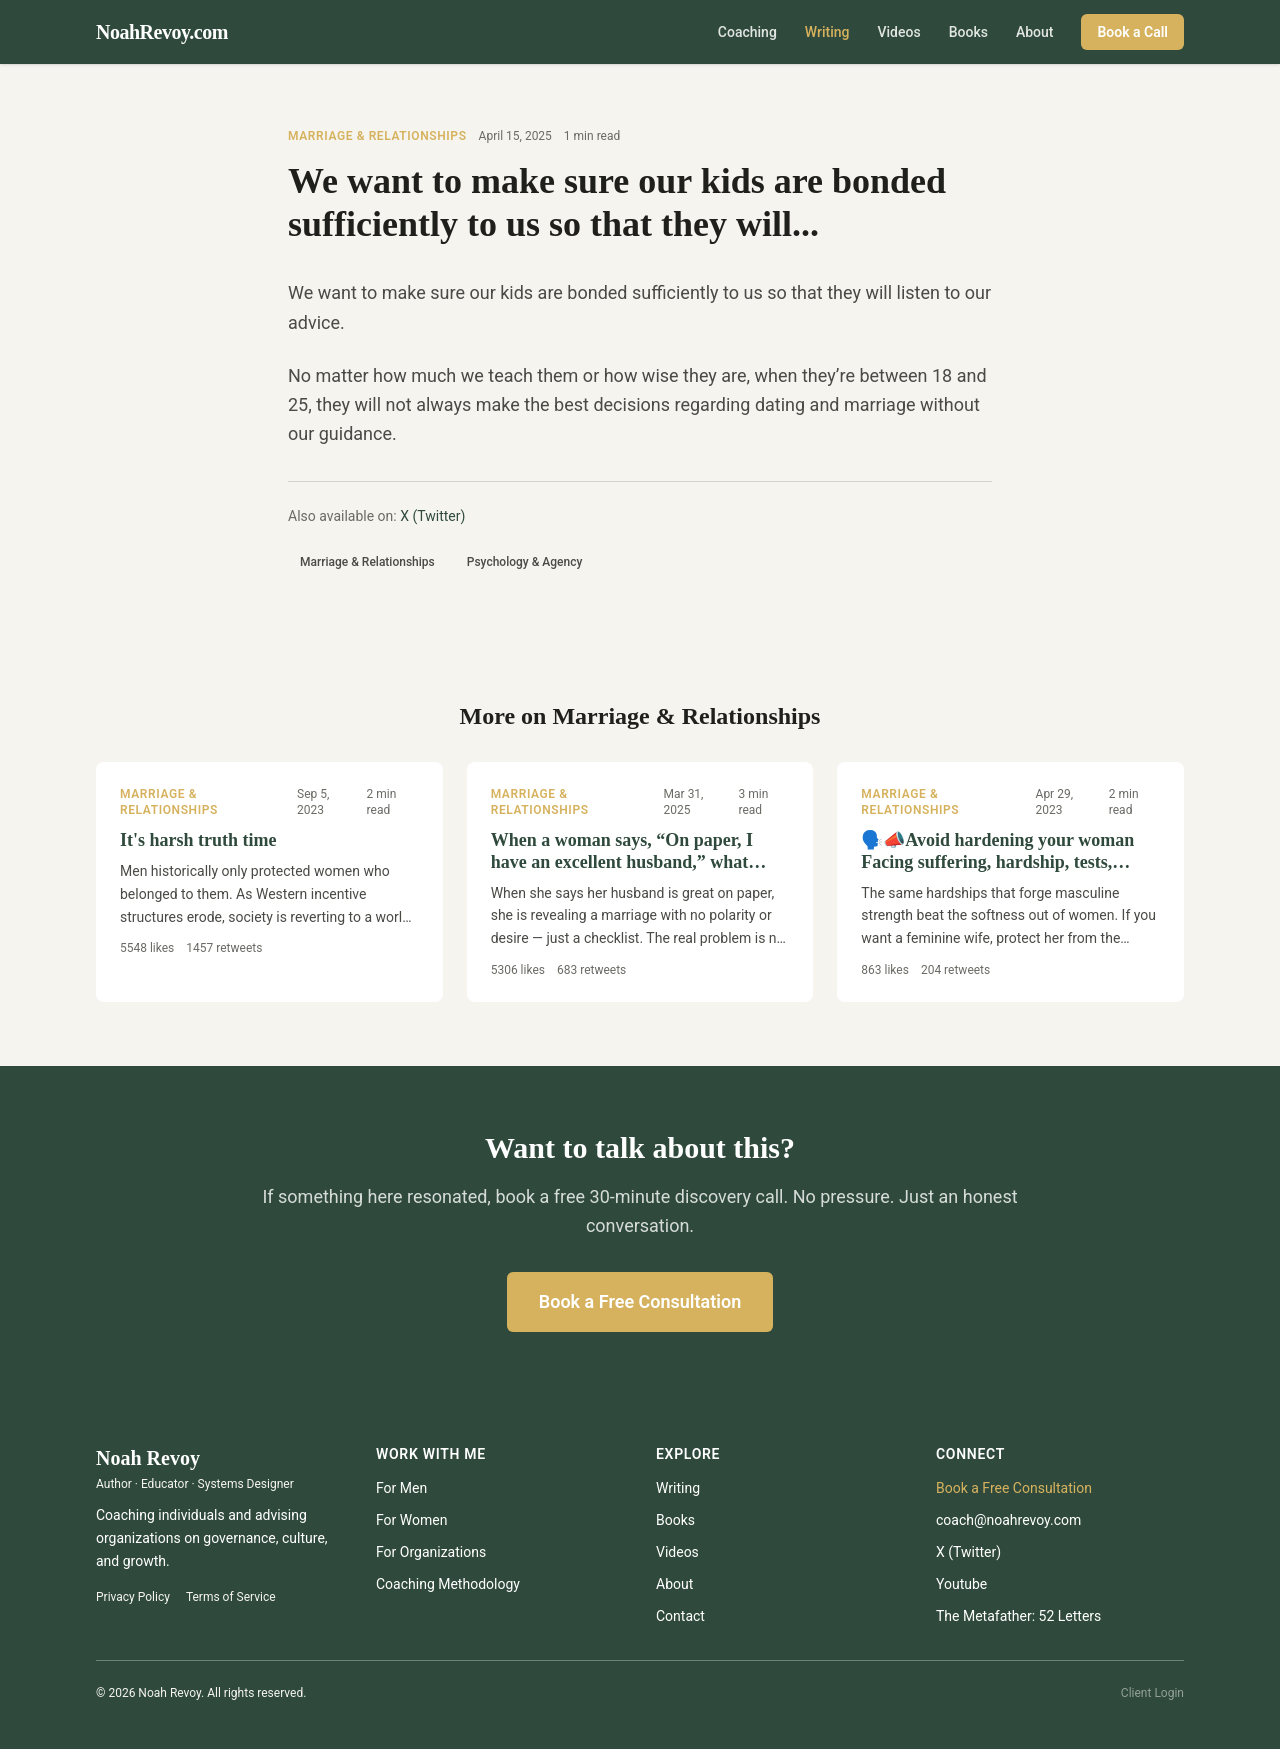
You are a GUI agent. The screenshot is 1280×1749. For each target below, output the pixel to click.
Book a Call (1132, 32)
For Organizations (431, 1552)
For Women (411, 1520)
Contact (680, 1616)
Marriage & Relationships (377, 136)
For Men (401, 1488)
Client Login (1152, 1693)
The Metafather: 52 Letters (1018, 1616)
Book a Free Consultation (640, 1301)
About (1035, 32)
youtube (961, 1584)
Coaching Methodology (448, 1584)
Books (968, 32)
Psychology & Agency (525, 562)
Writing (827, 32)
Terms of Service (231, 1597)
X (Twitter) (432, 516)
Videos (899, 32)
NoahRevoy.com (162, 32)
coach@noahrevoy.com (1008, 1520)
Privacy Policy (133, 1597)
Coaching (747, 32)
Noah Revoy (148, 1458)
